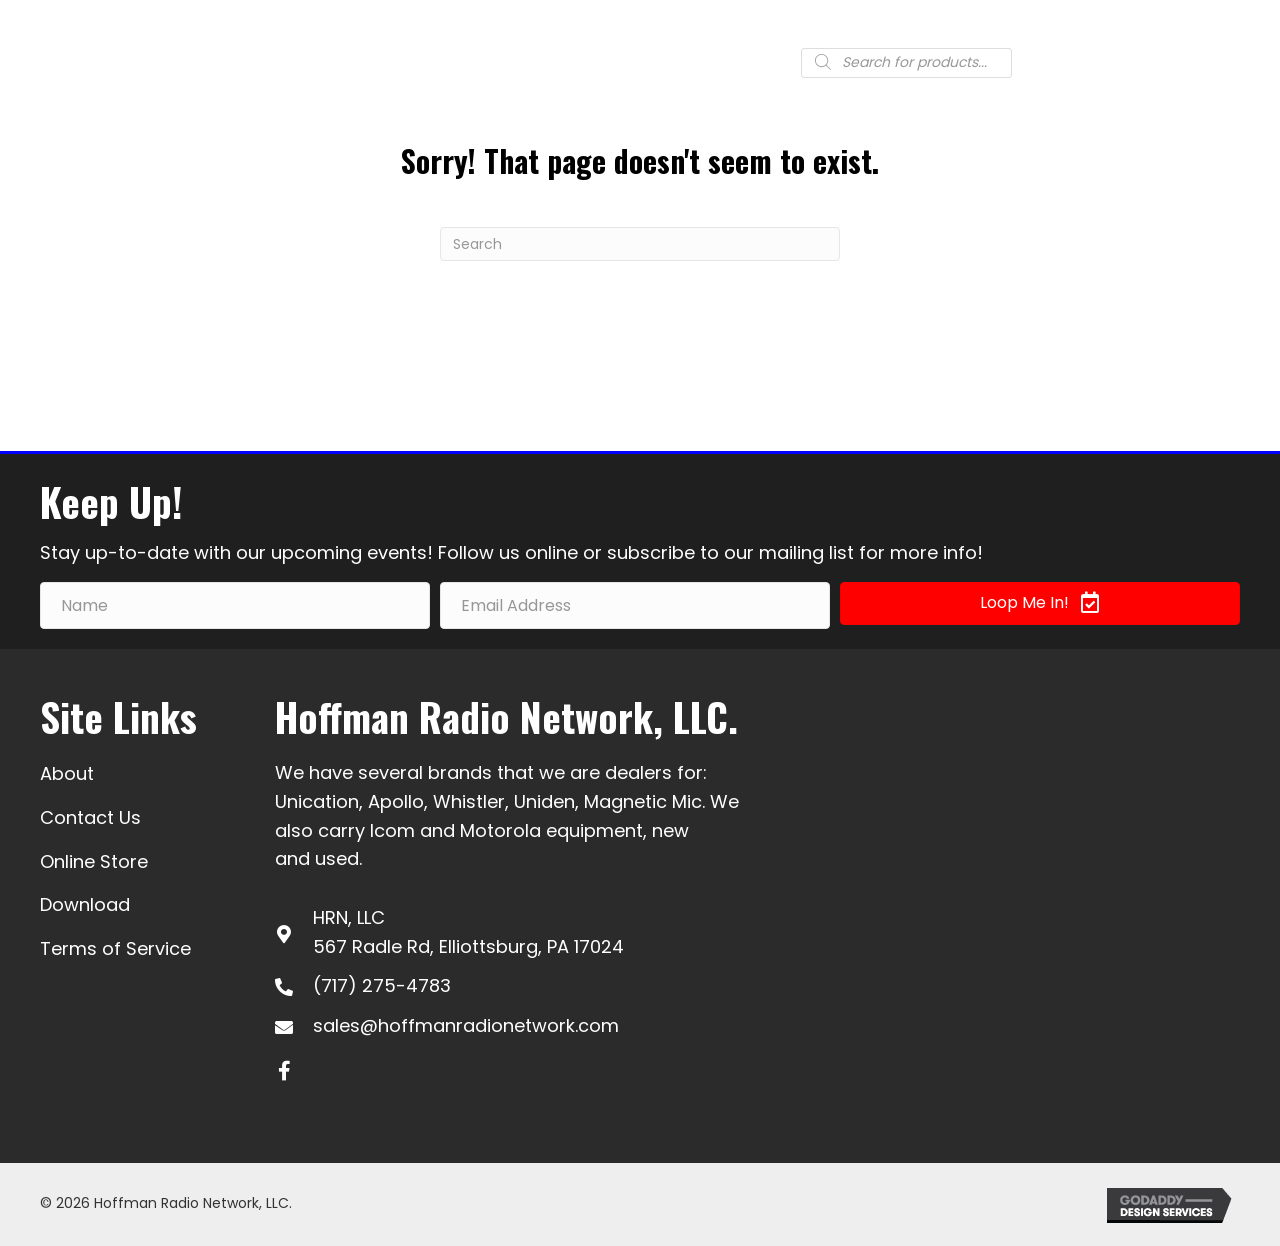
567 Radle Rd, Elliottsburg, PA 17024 (468, 946)
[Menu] (1217, 61)
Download (85, 904)
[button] (1040, 603)
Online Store (94, 861)
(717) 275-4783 (572, 60)
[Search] (640, 244)
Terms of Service (115, 948)
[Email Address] (635, 605)
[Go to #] (737, 65)
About (67, 773)
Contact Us (90, 817)
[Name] (235, 605)
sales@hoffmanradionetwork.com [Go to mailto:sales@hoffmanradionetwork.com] (466, 1025)
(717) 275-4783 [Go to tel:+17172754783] (382, 985)
